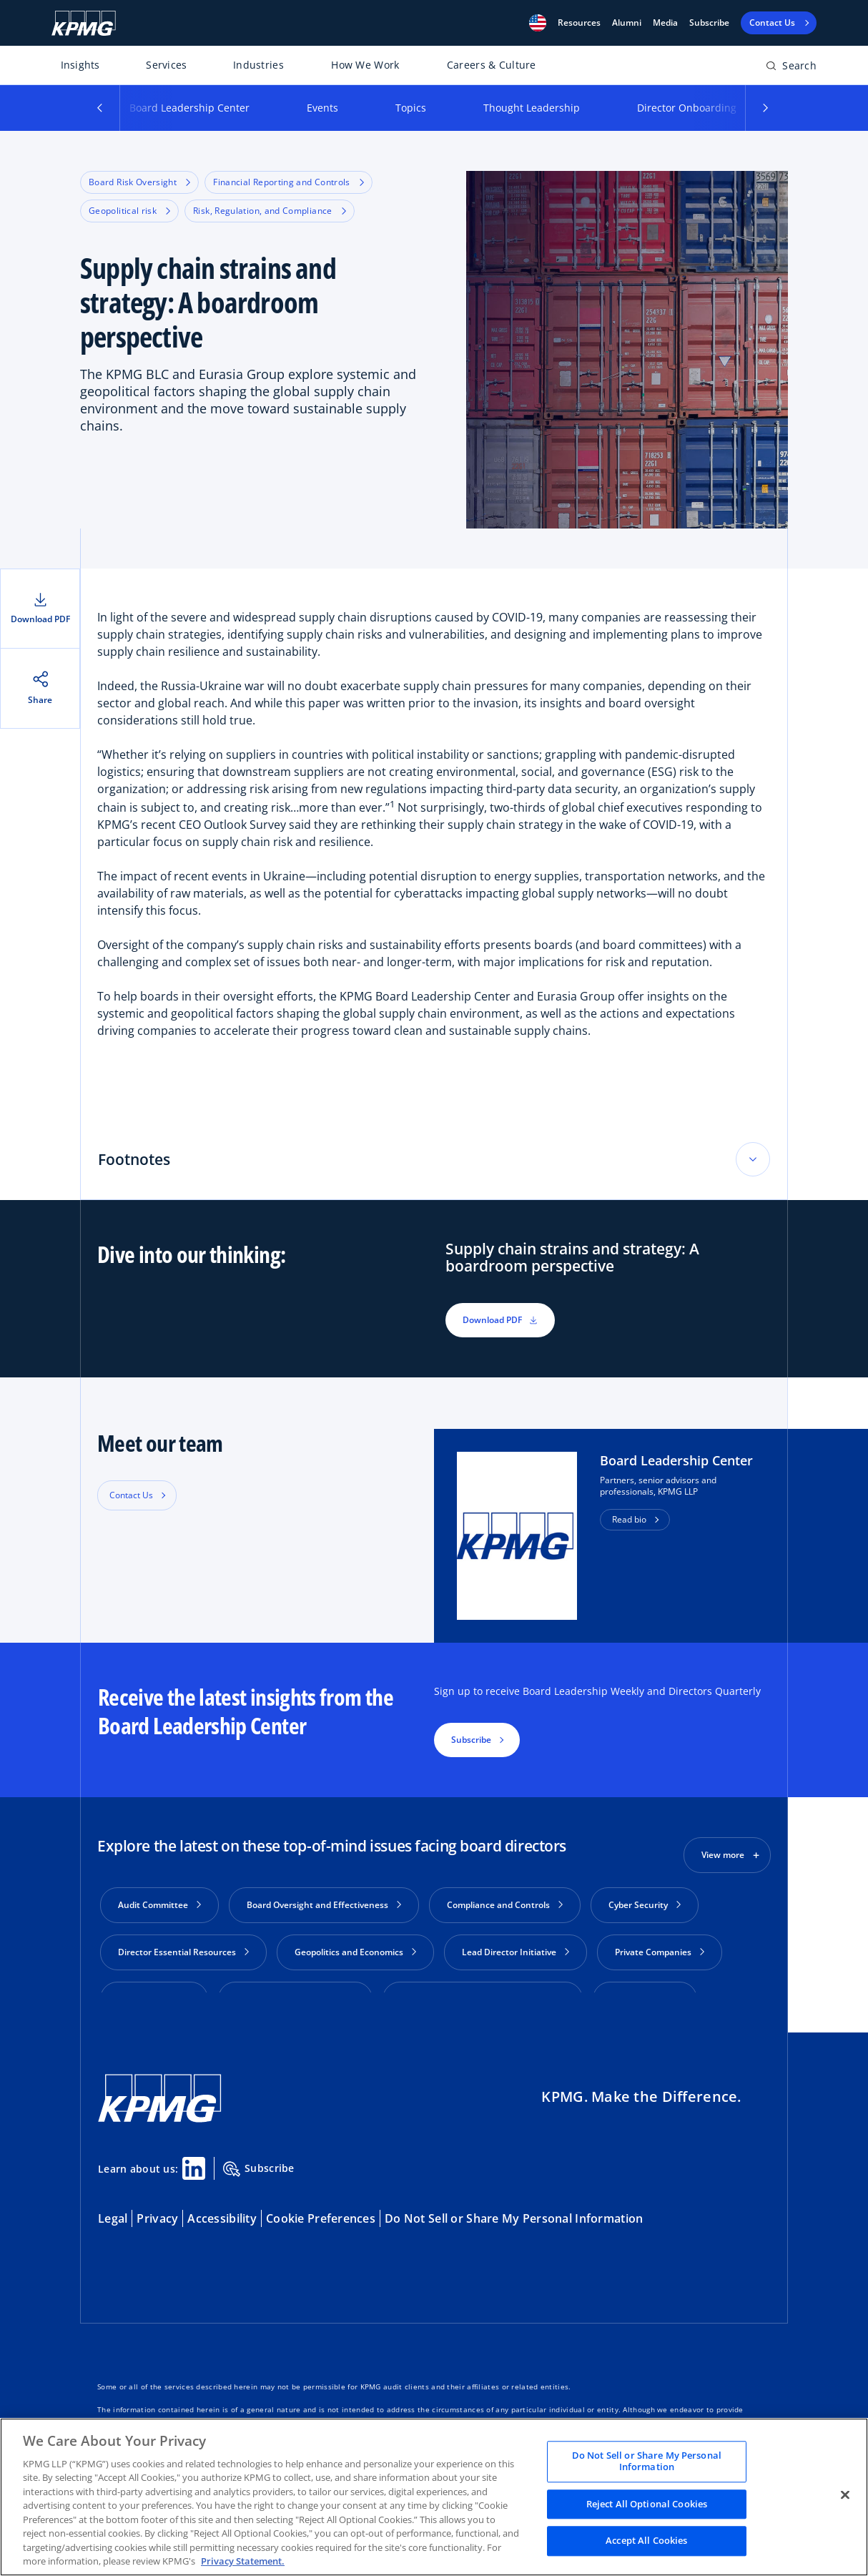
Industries (258, 65)
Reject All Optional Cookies (647, 2503)
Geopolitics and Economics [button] (355, 1952)
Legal (112, 2202)
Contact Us (131, 1495)
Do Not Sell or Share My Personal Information (514, 2202)
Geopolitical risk (129, 211)
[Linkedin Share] (193, 2151)
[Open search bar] (791, 68)
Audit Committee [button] (159, 1905)
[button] (537, 22)
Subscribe (709, 23)
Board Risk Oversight (139, 182)
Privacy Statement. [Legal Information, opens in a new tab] (243, 2561)
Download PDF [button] (500, 1320)
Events (322, 107)
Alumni (626, 23)
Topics (410, 107)
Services (166, 65)
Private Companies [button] (659, 1952)
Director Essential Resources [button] (183, 1952)
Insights (80, 65)
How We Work (365, 65)
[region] (434, 2497)
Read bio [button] (629, 1519)
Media (665, 23)
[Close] (845, 2495)
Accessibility (222, 2202)
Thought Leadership (531, 107)
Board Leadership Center (189, 107)
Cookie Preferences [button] (320, 2202)
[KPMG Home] (83, 23)
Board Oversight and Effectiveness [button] (324, 1905)
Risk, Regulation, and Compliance (269, 211)
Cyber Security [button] (644, 1905)
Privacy (157, 2202)
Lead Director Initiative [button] (515, 1952)
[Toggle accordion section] (753, 1159)
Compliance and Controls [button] (505, 1905)
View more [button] (722, 1855)
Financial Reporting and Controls (288, 182)
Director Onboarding (686, 107)
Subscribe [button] (471, 1740)
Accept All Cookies (646, 2541)
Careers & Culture (491, 65)
